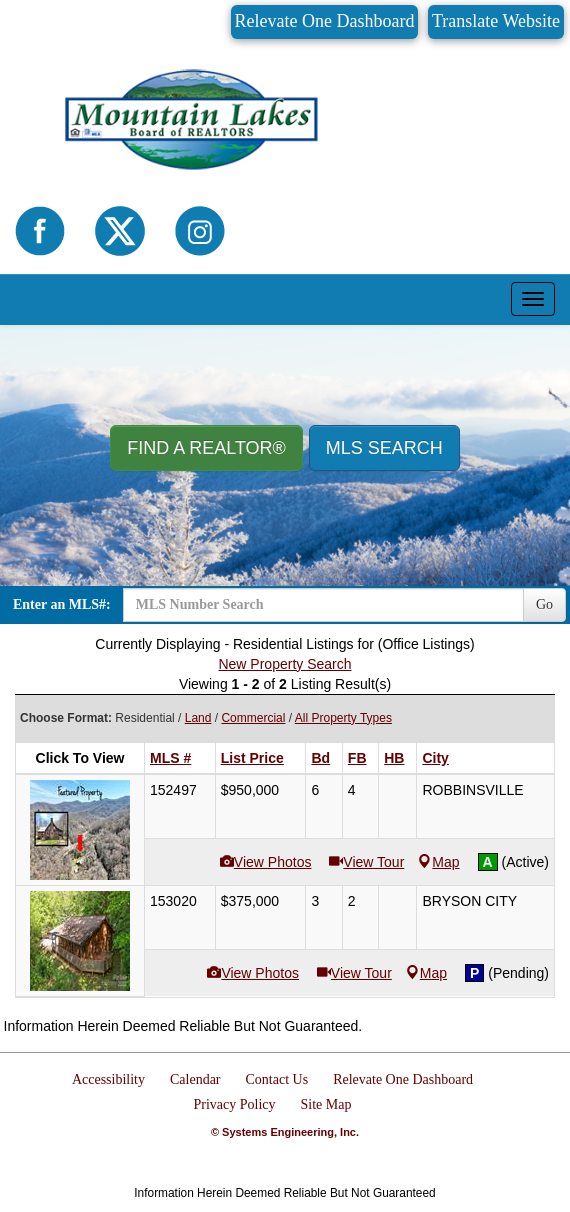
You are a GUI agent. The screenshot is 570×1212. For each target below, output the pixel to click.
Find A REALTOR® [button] (206, 448)
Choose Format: (66, 718)
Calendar (195, 1079)
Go (544, 604)
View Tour (373, 862)
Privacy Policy (235, 1104)
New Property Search (284, 664)
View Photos (273, 862)
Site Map (326, 1104)
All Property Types (343, 718)
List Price (252, 758)
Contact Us (277, 1079)
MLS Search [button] (384, 448)
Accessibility (108, 1079)
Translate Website (496, 21)
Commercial (253, 718)
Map (438, 862)
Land (198, 718)
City (435, 758)
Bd (320, 758)
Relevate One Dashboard (325, 21)
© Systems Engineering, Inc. (285, 1132)
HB (394, 758)
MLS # (170, 758)
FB (357, 758)
